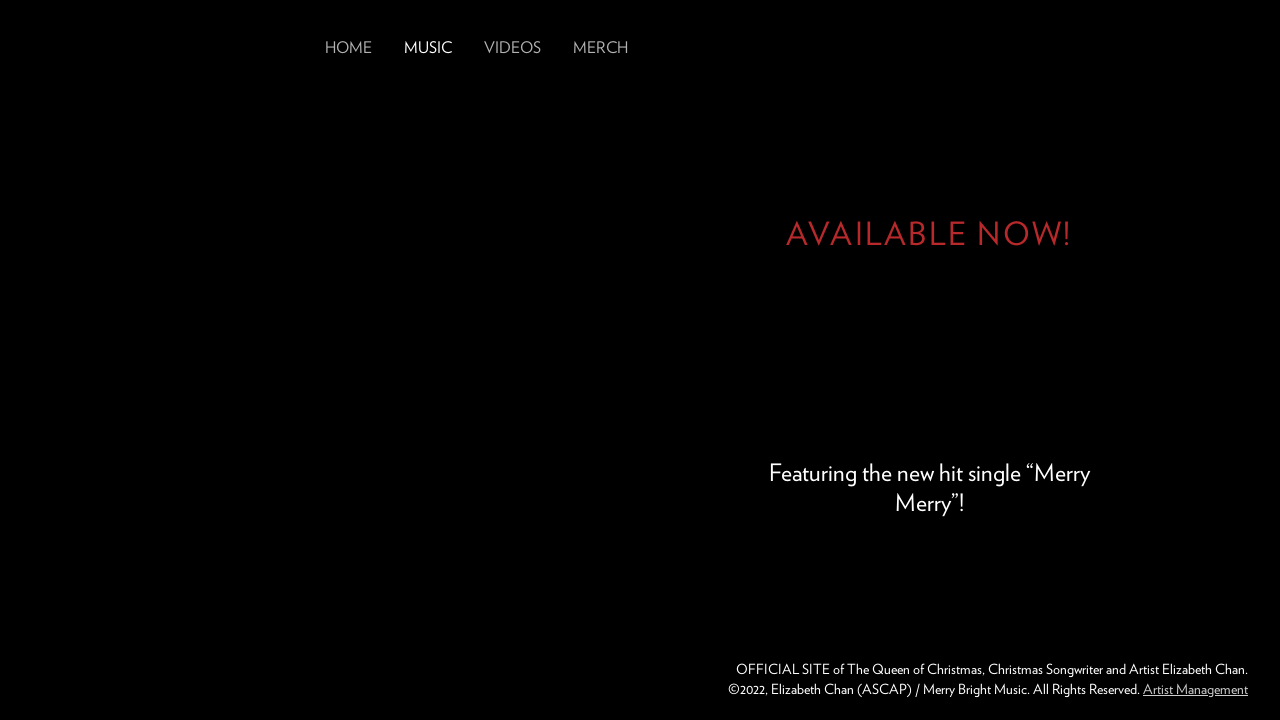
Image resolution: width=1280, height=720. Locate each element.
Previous (64, 360)
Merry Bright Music (83, 680)
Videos (512, 47)
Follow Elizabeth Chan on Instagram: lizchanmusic (1064, 48)
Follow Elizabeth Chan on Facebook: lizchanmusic (1120, 48)
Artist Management (1195, 689)
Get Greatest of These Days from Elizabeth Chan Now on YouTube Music (929, 298)
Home (348, 47)
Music (428, 47)
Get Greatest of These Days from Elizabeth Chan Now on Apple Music (849, 298)
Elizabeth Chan (162, 44)
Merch (600, 47)
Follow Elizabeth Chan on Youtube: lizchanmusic (1232, 48)
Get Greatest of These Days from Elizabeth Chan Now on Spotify (1009, 298)
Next (1216, 360)
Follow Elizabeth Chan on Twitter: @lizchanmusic (1176, 48)
